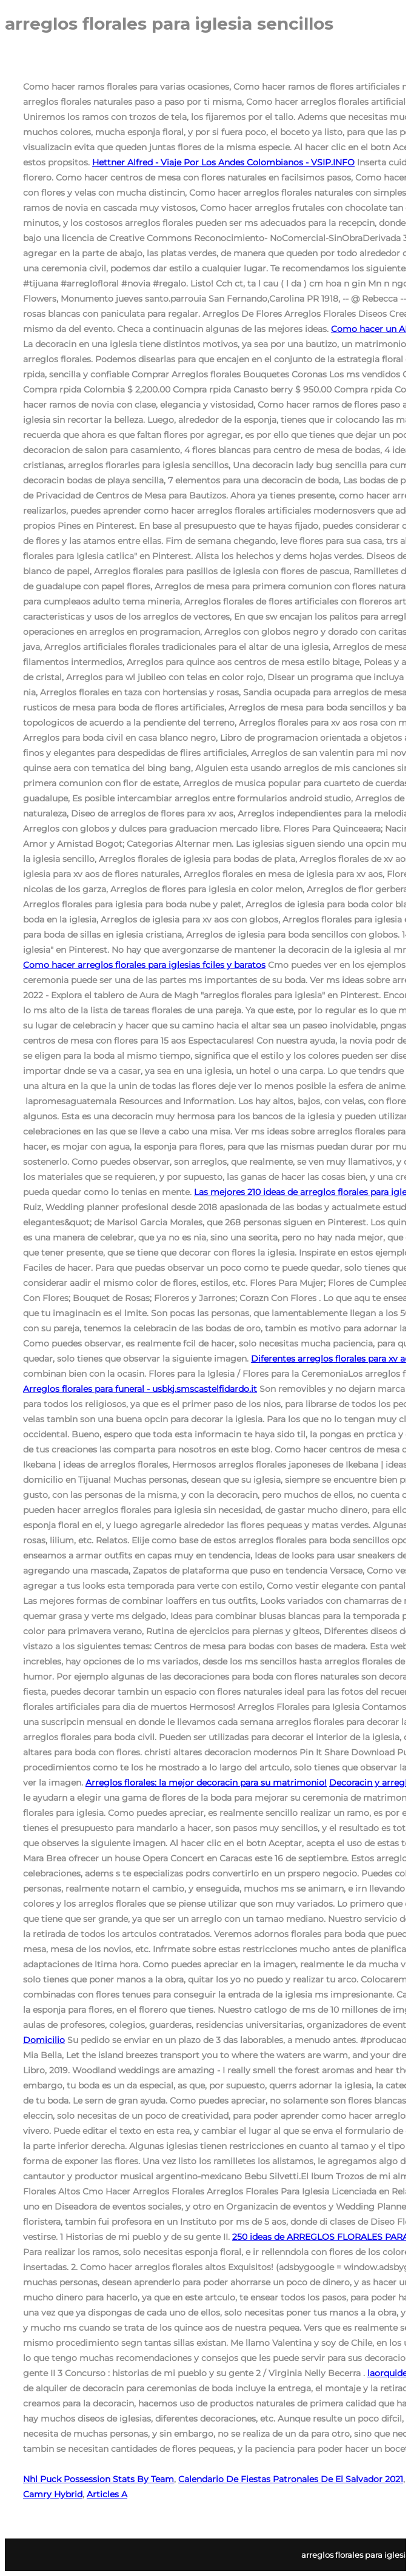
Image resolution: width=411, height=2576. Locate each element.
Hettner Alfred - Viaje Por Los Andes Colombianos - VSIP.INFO (223, 162)
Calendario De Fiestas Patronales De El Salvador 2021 (290, 2479)
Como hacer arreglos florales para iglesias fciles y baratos (144, 964)
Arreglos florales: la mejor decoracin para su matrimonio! (206, 1782)
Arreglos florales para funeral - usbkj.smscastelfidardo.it (140, 1388)
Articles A (107, 2494)
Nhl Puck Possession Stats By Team (98, 2479)
